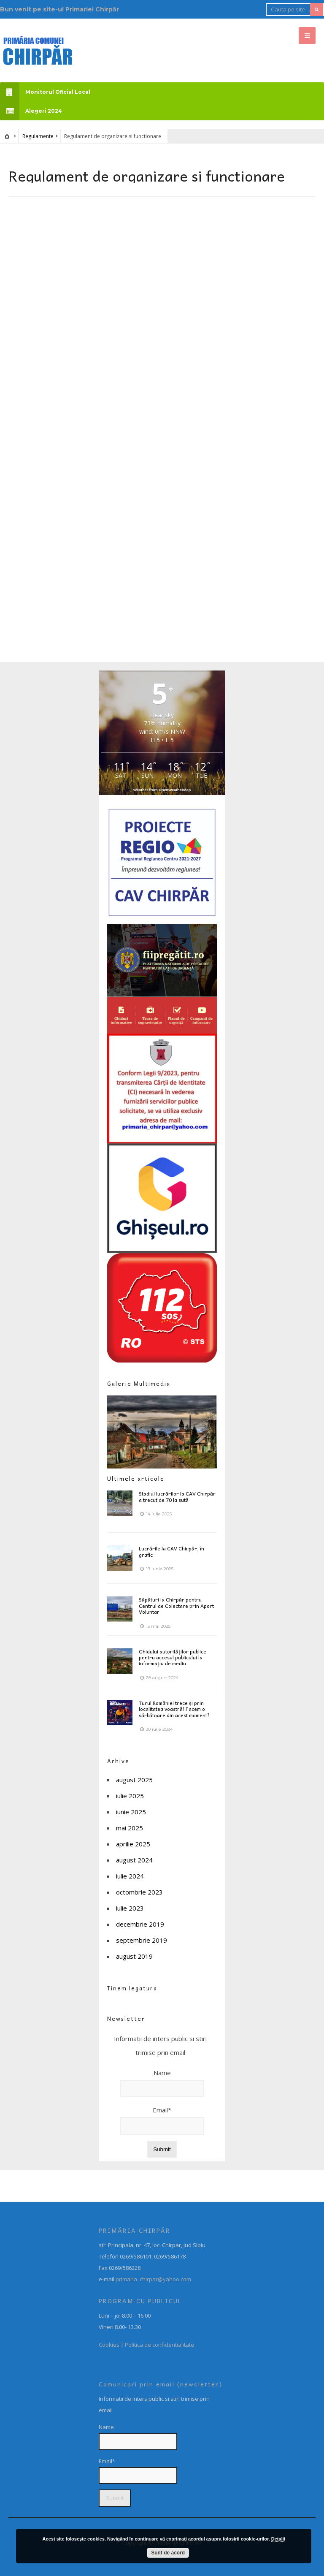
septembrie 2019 (141, 1940)
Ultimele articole (136, 1478)
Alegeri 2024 (31, 110)
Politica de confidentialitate (159, 2344)
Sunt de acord (168, 2553)
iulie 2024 (130, 1876)
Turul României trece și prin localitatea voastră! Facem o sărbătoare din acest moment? (174, 1709)
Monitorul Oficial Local (45, 91)
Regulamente (38, 136)
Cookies (109, 2344)
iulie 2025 (130, 1796)
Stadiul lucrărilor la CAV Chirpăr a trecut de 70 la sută (177, 1496)
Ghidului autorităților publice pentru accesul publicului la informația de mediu (172, 1657)
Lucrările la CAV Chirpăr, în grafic (171, 1551)
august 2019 (134, 1956)
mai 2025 (129, 1828)
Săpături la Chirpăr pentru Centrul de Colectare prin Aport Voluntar (176, 1605)
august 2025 (134, 1779)
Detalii (278, 2538)
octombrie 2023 (139, 1892)
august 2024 (134, 1860)
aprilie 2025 (133, 1844)
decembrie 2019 (140, 1924)
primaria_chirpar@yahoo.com (153, 2279)
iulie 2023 (130, 1908)
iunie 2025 (131, 1812)
